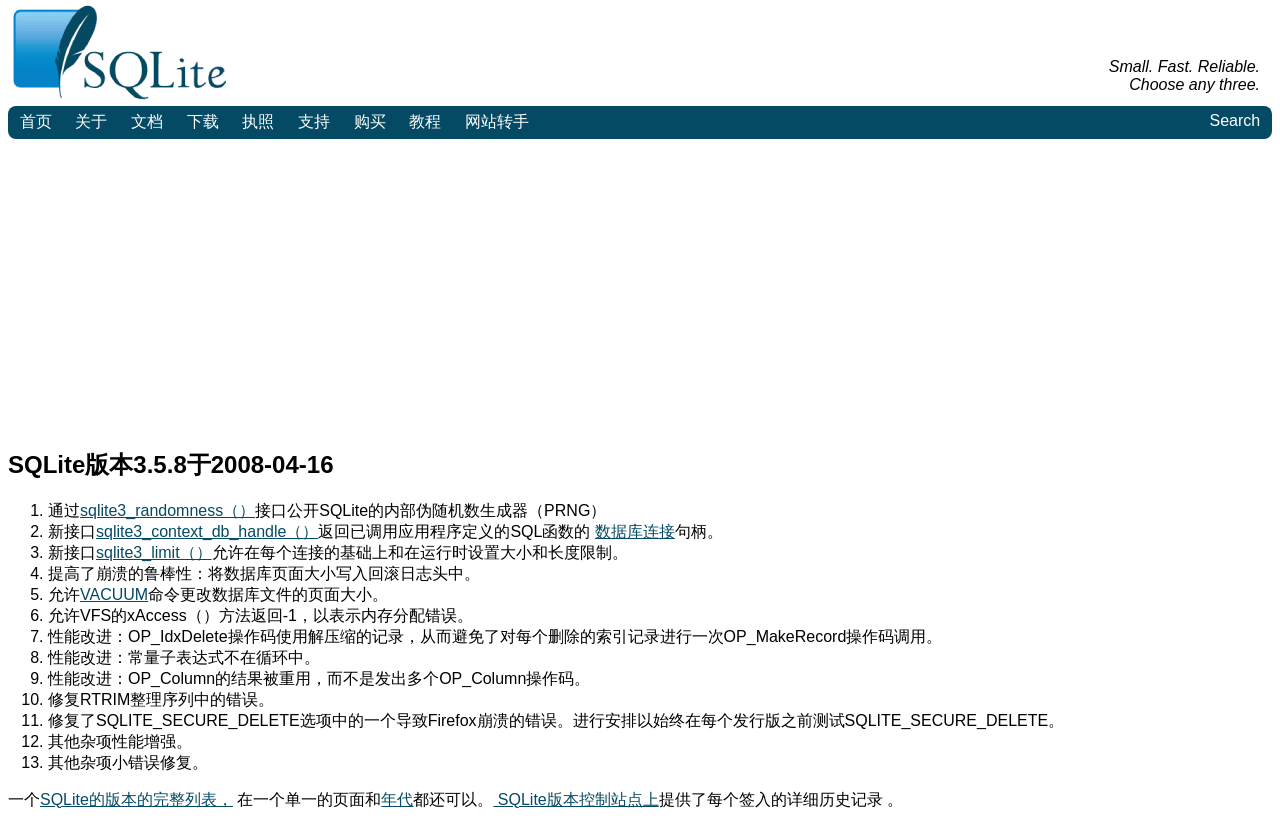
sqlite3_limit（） (154, 552)
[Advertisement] (640, 289)
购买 (370, 121)
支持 (314, 121)
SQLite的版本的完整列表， (136, 799)
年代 (397, 799)
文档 (147, 121)
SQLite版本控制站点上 (575, 799)
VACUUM (114, 594)
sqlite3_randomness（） (167, 510)
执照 (258, 121)
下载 (203, 121)
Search (1234, 120)
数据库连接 (635, 531)
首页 (36, 121)
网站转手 (497, 121)
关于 (91, 121)
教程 (425, 121)
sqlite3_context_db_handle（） (207, 531)
